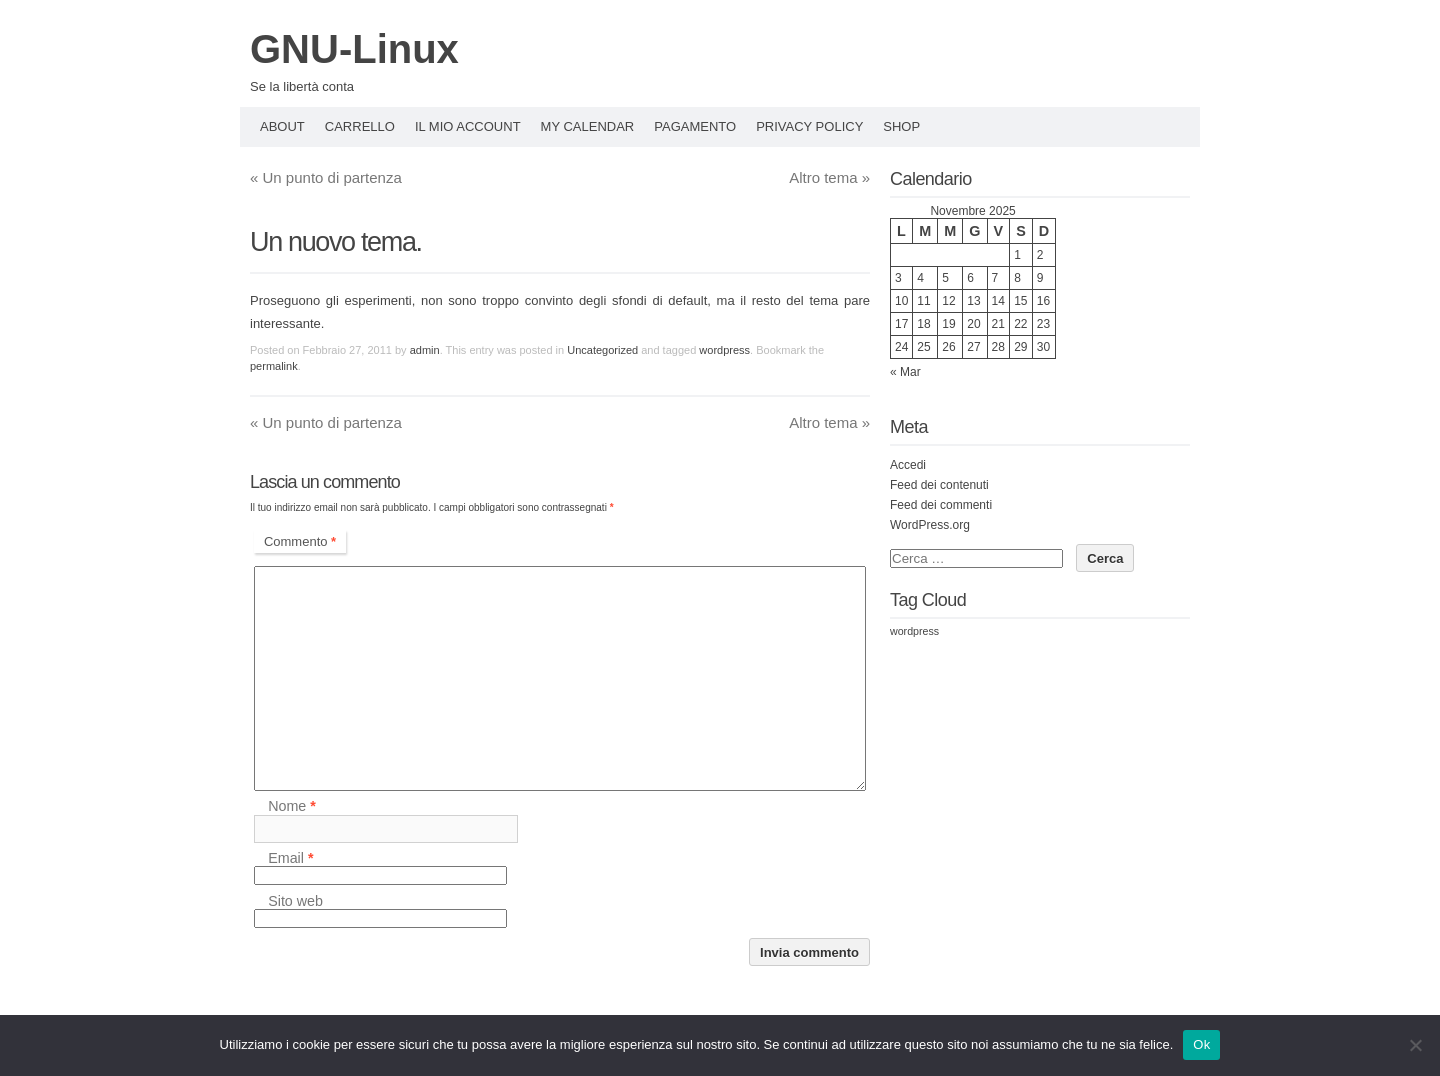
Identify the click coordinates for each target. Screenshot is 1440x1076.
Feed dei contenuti (939, 485)
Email (290, 858)
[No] (1415, 1045)
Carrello (360, 126)
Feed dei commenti (941, 505)
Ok (1201, 1044)
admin (425, 350)
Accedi (908, 465)
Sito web (295, 901)
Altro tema (829, 177)
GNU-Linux (354, 49)
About (282, 126)
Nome (292, 807)
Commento (300, 541)
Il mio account (468, 126)
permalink (274, 366)
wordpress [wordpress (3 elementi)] (914, 631)
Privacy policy (809, 126)
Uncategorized (602, 350)
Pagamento (695, 126)
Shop (901, 126)
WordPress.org (930, 525)
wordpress (724, 350)
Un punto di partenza (326, 177)
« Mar (905, 372)
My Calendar (588, 126)
